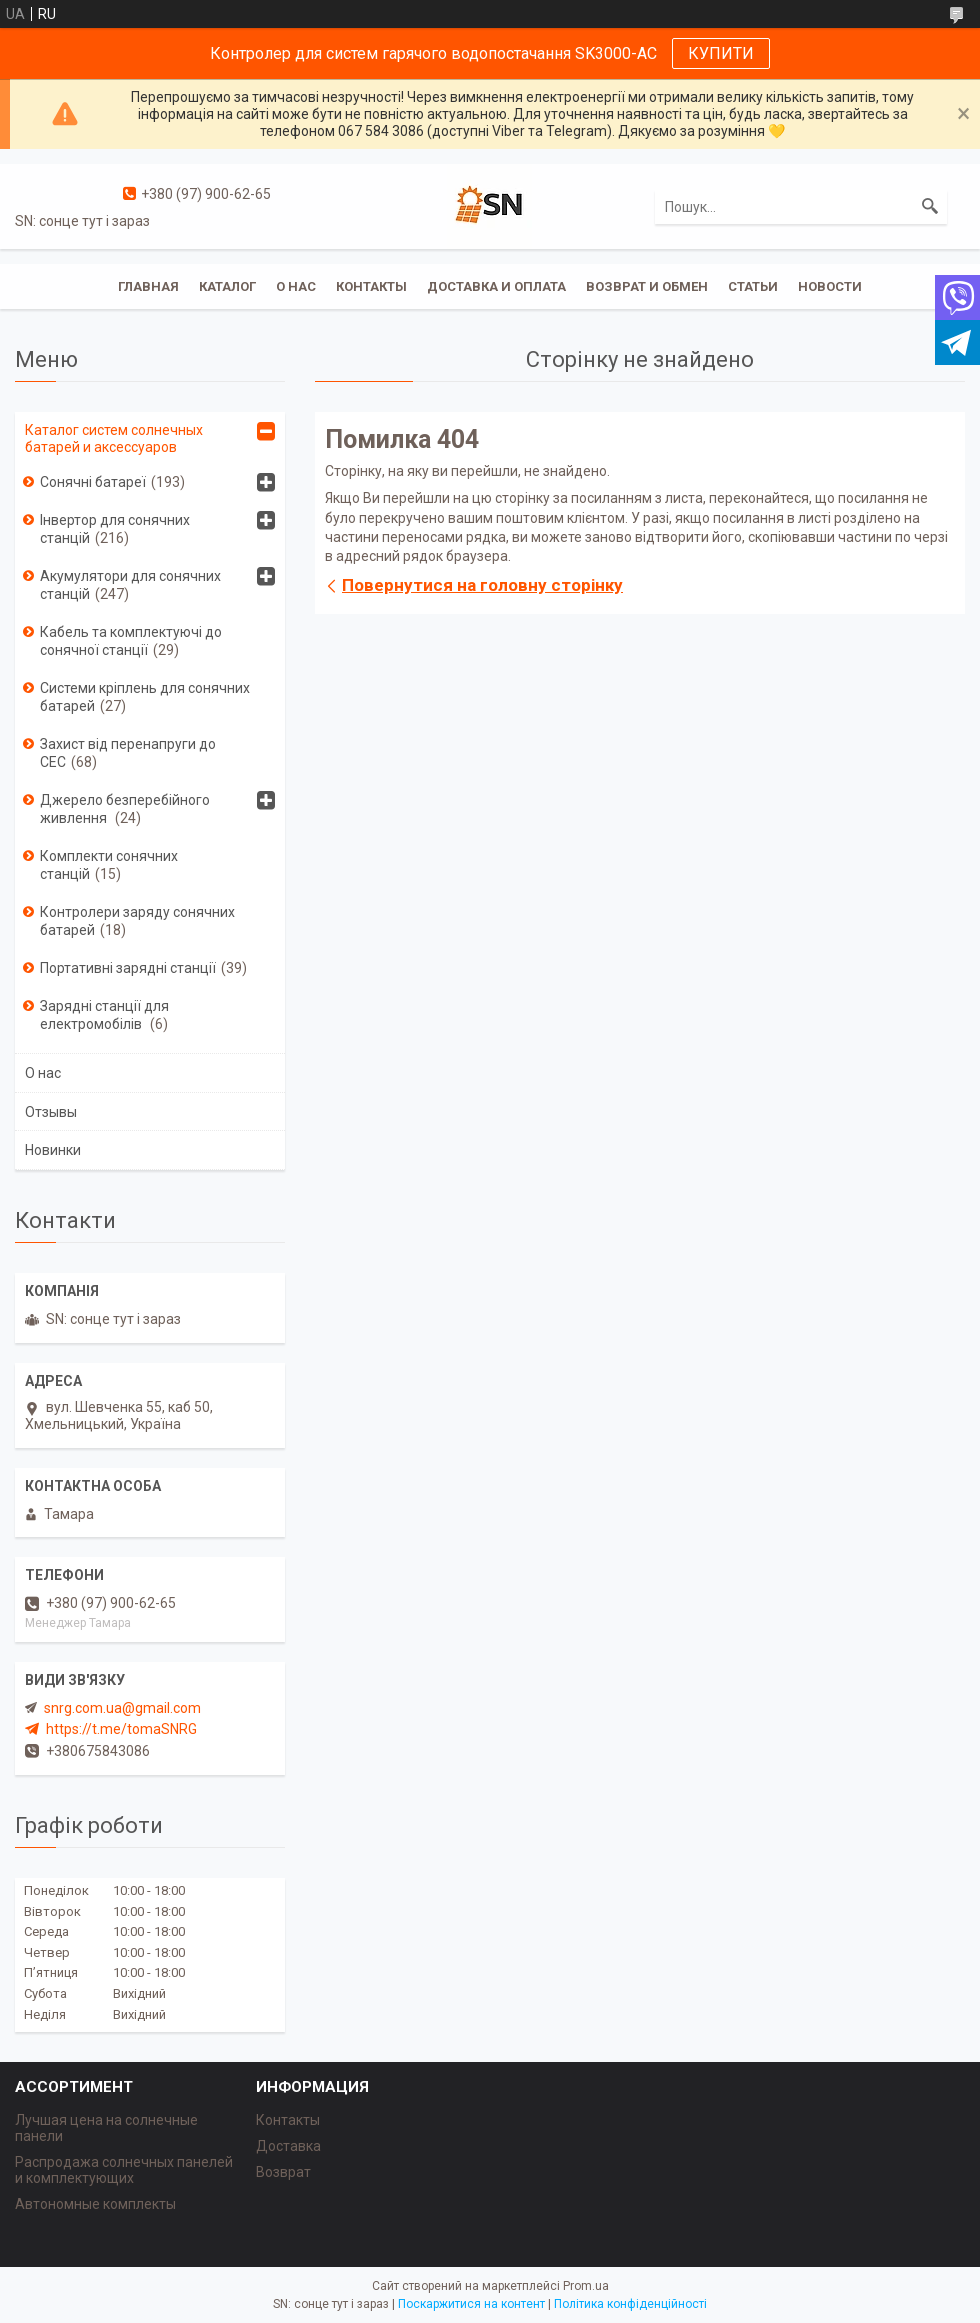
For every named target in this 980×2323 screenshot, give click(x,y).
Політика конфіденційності (630, 2304)
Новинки (53, 1150)
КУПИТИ (721, 53)
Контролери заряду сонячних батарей (137, 921)
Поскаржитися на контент (471, 2304)
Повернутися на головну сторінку (482, 585)
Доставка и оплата (496, 286)
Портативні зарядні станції (128, 968)
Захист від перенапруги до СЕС (128, 753)
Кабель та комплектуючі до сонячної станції (131, 641)
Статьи (753, 286)
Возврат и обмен (647, 286)
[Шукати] (930, 207)
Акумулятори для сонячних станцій (130, 585)
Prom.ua (586, 2286)
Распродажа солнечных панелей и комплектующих (124, 2170)
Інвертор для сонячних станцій (115, 529)
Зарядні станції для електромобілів (104, 1015)
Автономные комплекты (95, 2204)
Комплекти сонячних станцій (109, 865)
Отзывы (51, 1112)
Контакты (371, 286)
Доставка (288, 2146)
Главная (148, 286)
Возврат (283, 2172)
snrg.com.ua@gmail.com (122, 1708)
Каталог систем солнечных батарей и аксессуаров (114, 438)
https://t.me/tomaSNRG (121, 1729)
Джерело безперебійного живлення (125, 809)
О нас (296, 286)
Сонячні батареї (93, 482)
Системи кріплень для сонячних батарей (145, 697)
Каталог (227, 286)
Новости (830, 286)
